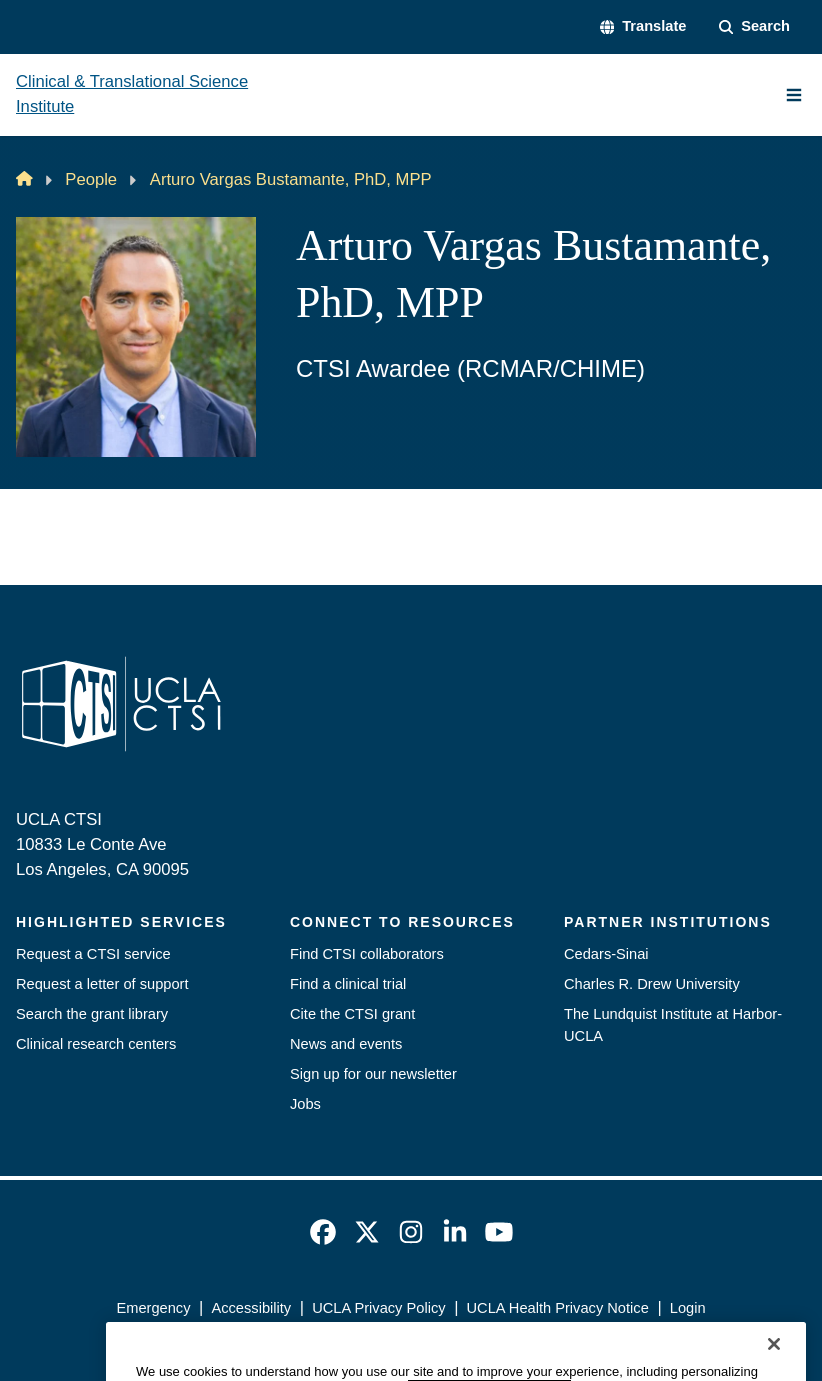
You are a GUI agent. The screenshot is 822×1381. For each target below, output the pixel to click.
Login (688, 1308)
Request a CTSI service (93, 954)
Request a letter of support (102, 984)
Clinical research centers (96, 1044)
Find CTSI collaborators (367, 954)
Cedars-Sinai (606, 954)
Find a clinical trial (348, 984)
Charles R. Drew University (652, 984)
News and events (346, 1044)
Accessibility (251, 1308)
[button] (643, 27)
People (91, 179)
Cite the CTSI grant (352, 1014)
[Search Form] (755, 27)
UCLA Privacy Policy (378, 1308)
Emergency (153, 1308)
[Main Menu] (794, 95)
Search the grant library (92, 1014)
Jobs (305, 1104)
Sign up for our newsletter (373, 1074)
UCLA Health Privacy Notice (558, 1308)
